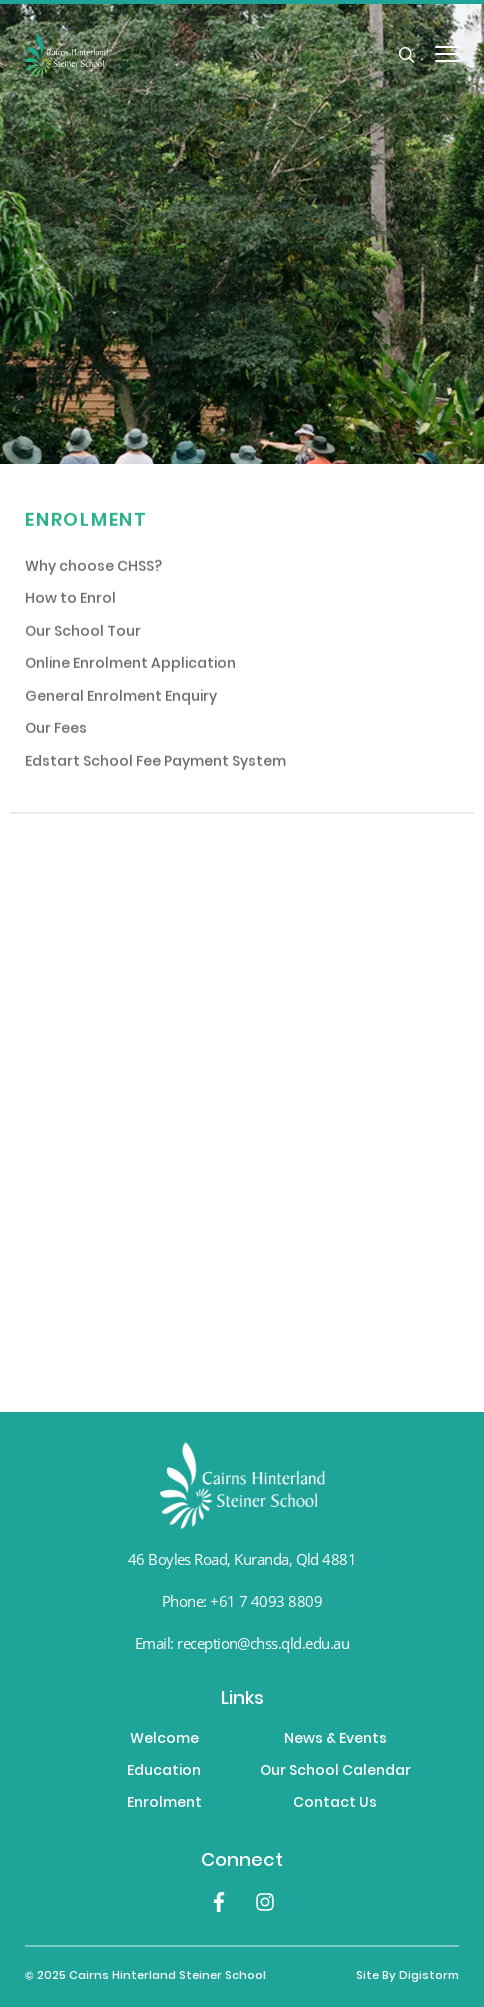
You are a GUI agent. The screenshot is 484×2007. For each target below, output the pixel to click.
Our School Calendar (335, 1772)
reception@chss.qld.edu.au (263, 1643)
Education (164, 1772)
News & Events (335, 1740)
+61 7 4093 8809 (266, 1601)
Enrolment (164, 1804)
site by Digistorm (407, 1976)
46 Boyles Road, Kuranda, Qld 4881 (242, 1559)
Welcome (164, 1740)
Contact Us (335, 1804)
